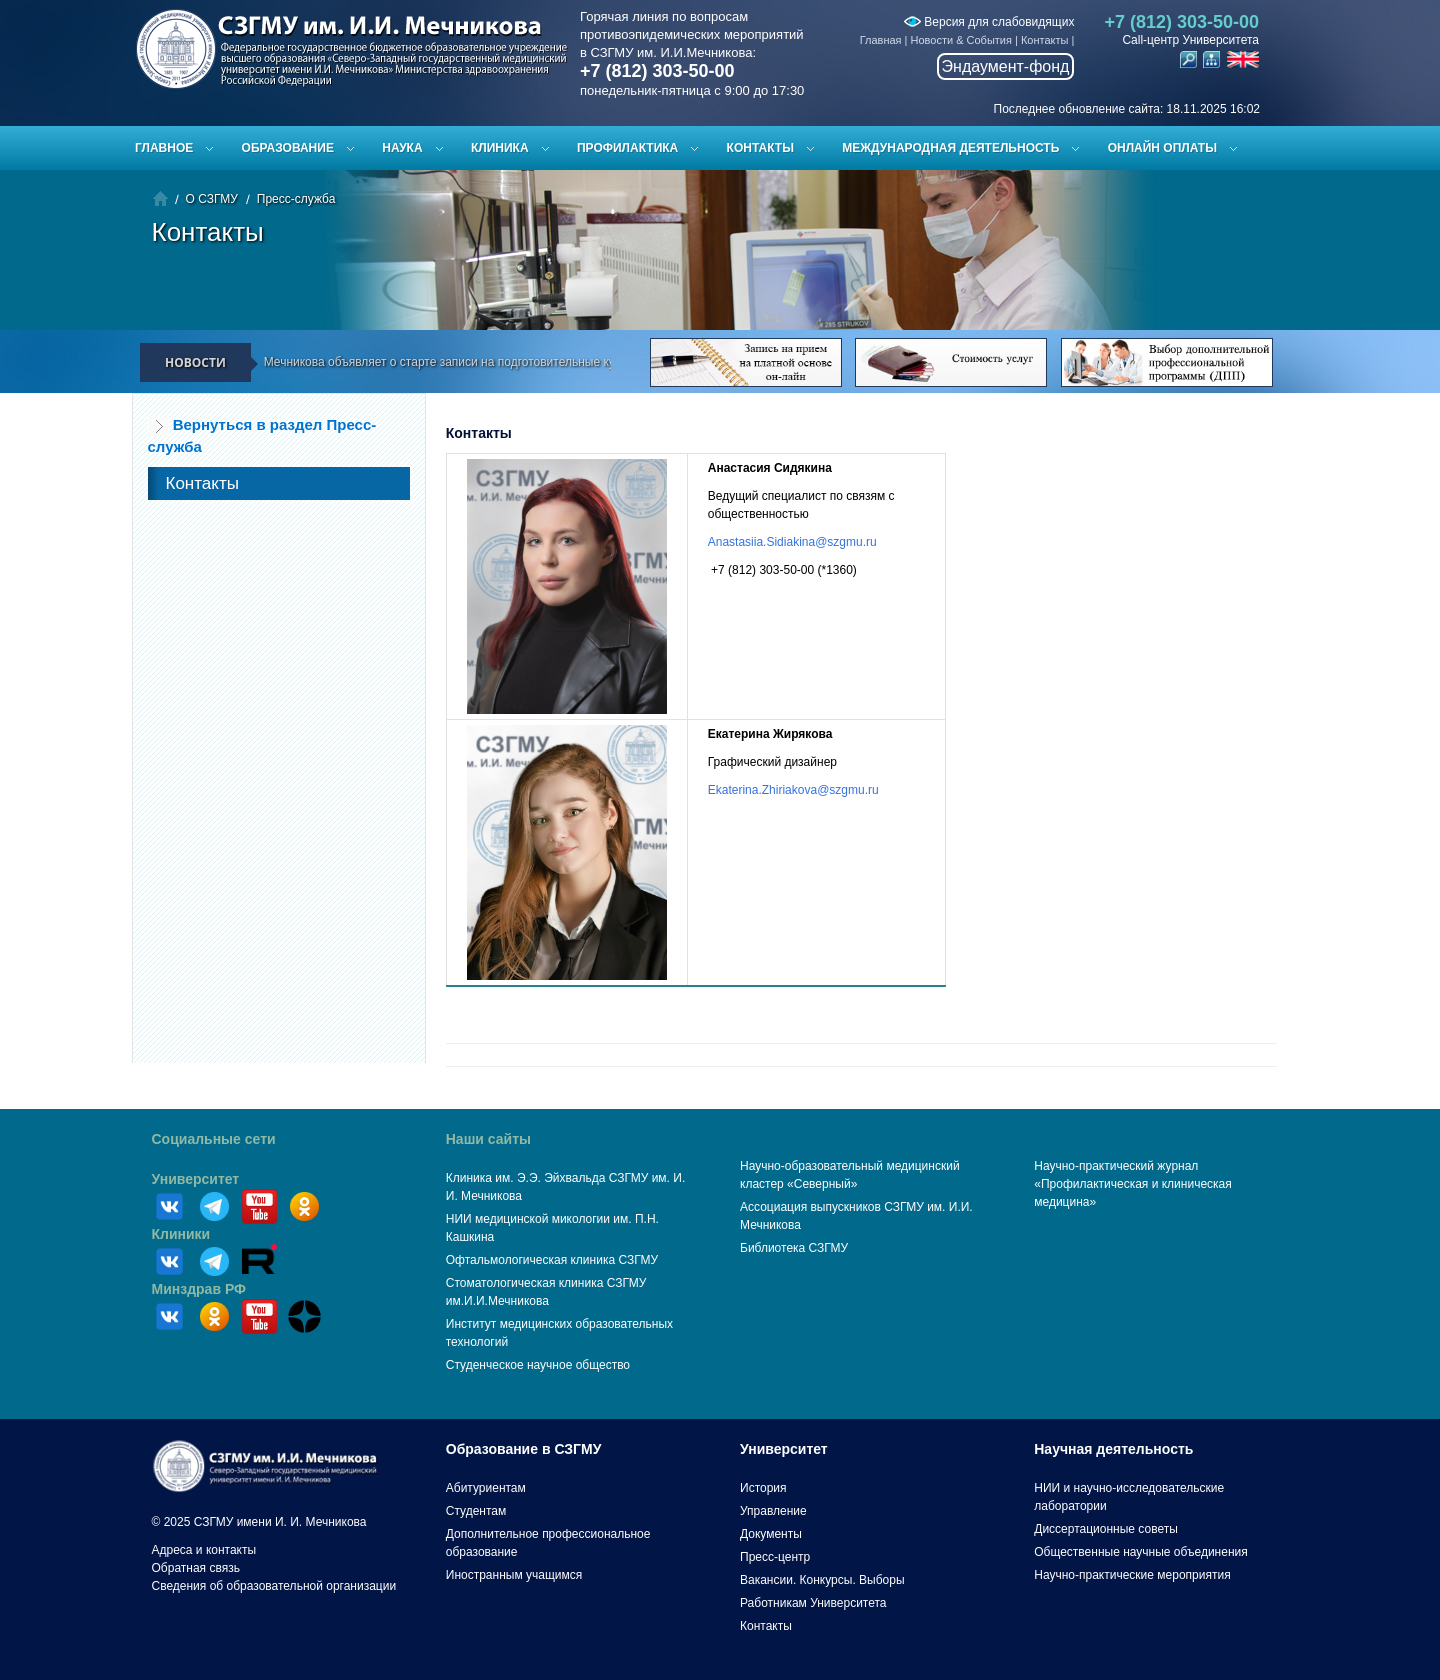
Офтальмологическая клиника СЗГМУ (552, 1260)
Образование (288, 148)
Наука (402, 148)
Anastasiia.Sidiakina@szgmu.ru (792, 542)
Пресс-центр (775, 1557)
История (763, 1488)
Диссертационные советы (1106, 1529)
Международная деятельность (950, 148)
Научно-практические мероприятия (1132, 1575)
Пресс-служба (296, 199)
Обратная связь (196, 1568)
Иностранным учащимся (514, 1575)
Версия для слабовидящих (989, 22)
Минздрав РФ (199, 1289)
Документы (771, 1534)
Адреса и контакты (204, 1550)
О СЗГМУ (212, 199)
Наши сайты (488, 1139)
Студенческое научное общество (538, 1365)
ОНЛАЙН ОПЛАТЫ (1162, 148)
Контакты (1045, 40)
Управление (773, 1511)
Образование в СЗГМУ (524, 1449)
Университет (196, 1179)
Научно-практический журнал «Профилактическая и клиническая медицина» (1133, 1184)
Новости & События (961, 40)
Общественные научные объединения (1141, 1552)
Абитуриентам (486, 1488)
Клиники (181, 1234)
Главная (881, 40)
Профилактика (627, 148)
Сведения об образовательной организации (274, 1586)
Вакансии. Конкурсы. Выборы (822, 1580)
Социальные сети (214, 1139)
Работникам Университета (813, 1603)
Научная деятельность (1113, 1449)
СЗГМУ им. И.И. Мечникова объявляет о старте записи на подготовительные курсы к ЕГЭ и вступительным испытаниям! (521, 362)
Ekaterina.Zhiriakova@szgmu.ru (793, 790)
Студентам (476, 1511)
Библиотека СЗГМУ (794, 1248)
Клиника (500, 148)
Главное (164, 148)
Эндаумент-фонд (1006, 66)
